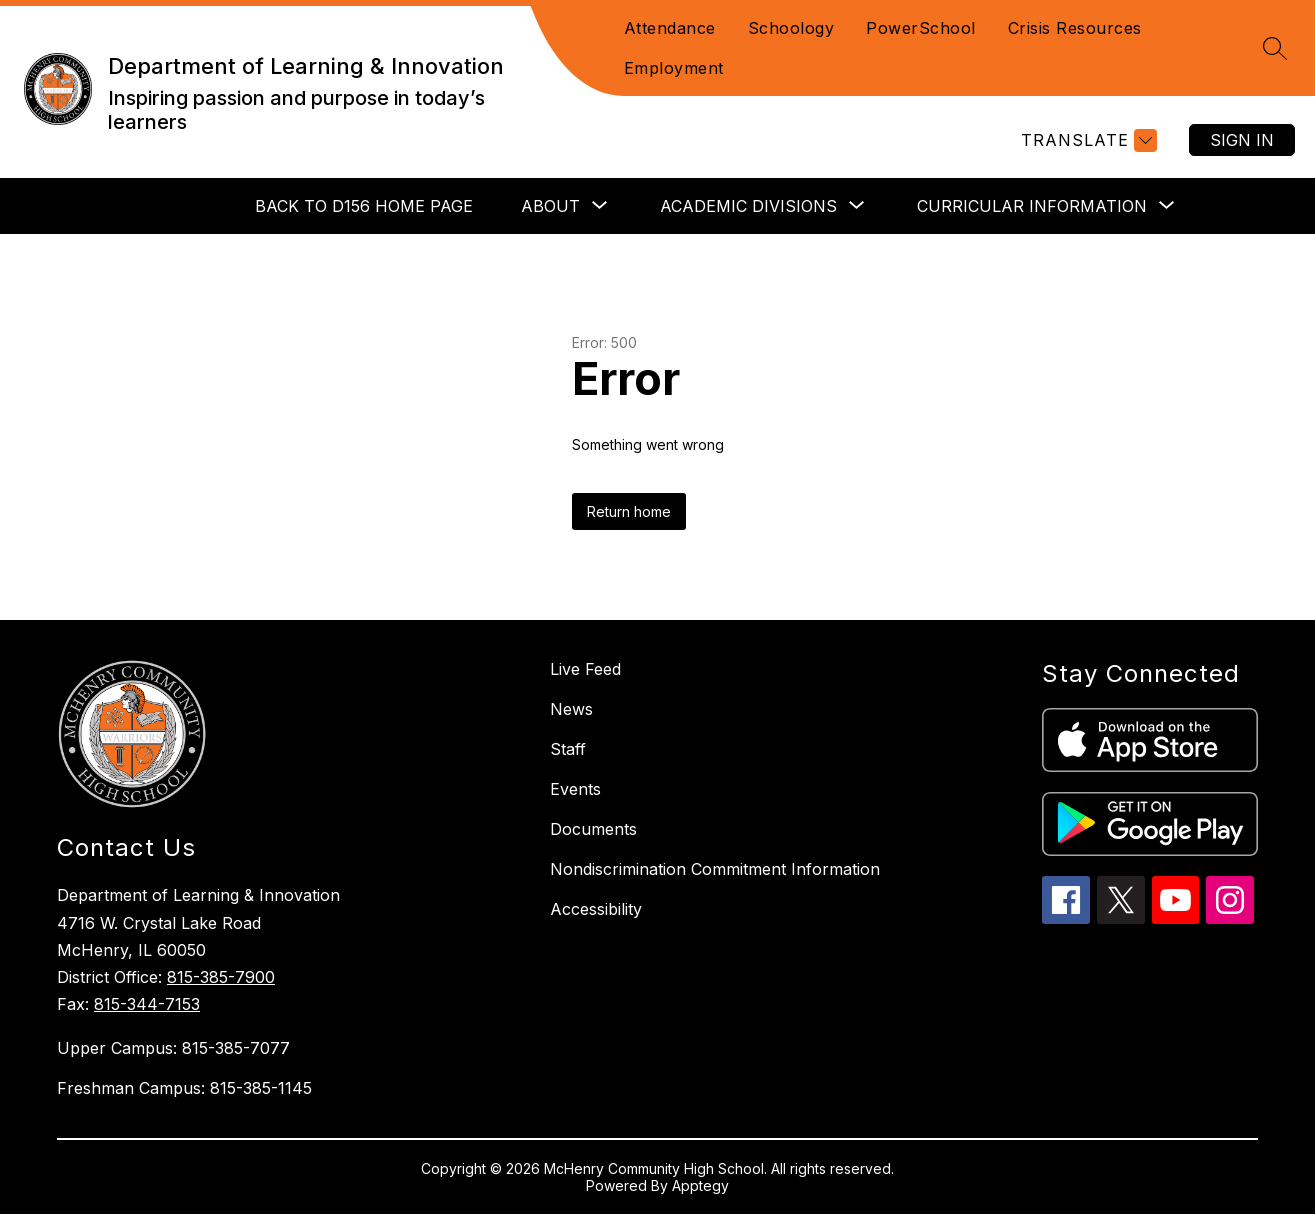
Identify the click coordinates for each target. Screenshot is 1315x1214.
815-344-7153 (147, 1004)
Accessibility (596, 909)
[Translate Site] (1086, 140)
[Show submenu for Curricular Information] (1032, 206)
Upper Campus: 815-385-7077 (173, 1048)
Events (575, 789)
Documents (593, 829)
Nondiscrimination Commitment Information (715, 869)
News (571, 709)
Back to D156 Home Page (364, 206)
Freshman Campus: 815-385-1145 (184, 1088)
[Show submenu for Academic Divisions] (748, 206)
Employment (674, 68)
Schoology (791, 28)
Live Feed (585, 669)
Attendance (670, 28)
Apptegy (700, 1185)
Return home (629, 511)
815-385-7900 (221, 977)
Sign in (1242, 140)
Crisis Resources (1075, 28)
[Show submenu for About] (550, 206)
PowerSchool (921, 28)
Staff (568, 749)
